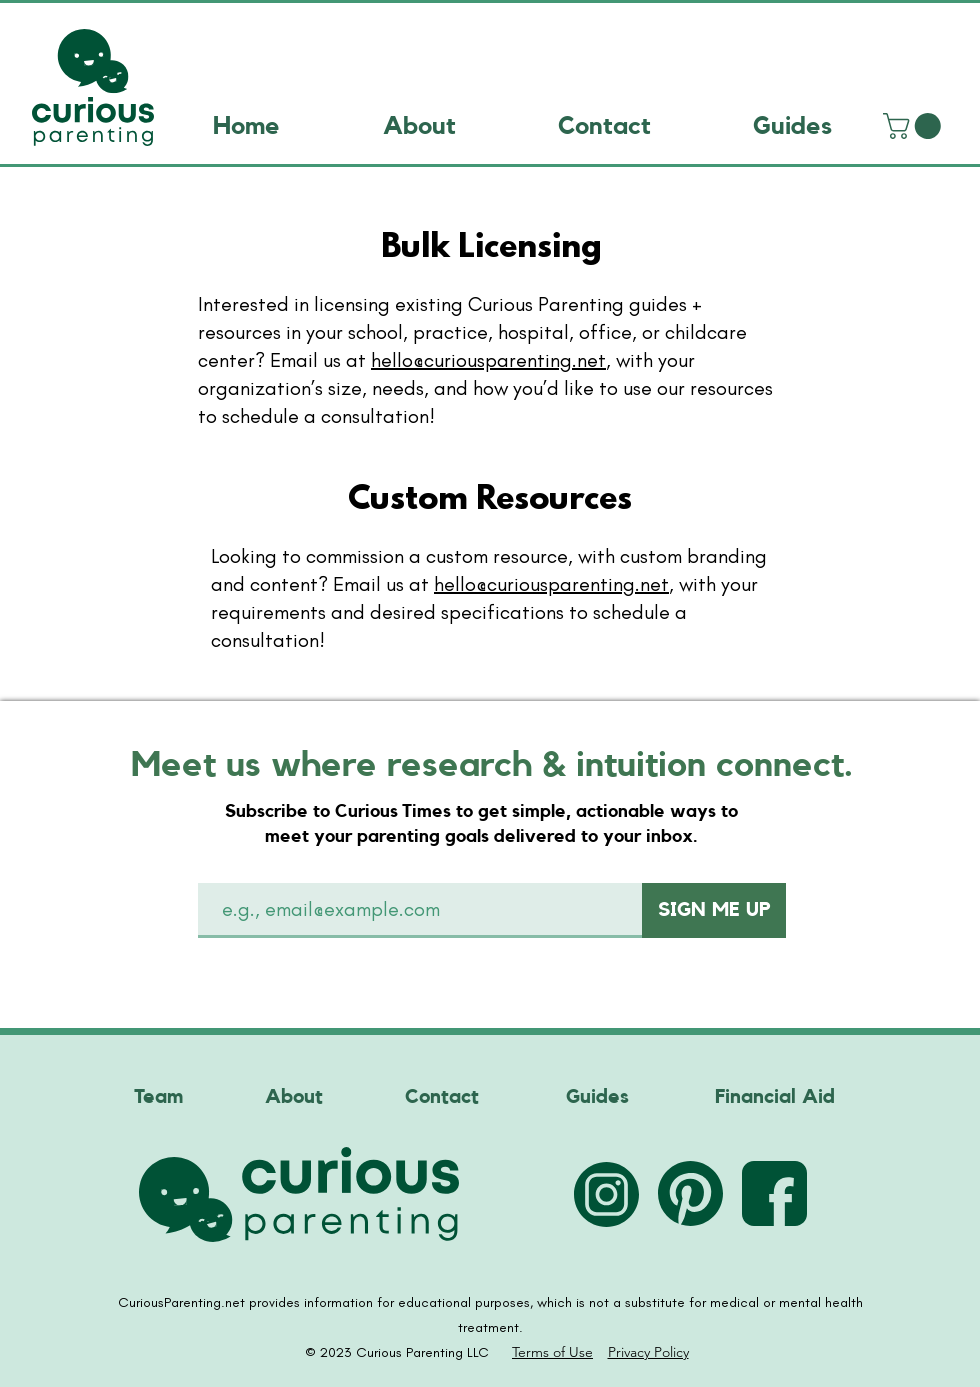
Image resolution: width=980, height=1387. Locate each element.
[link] (915, 126)
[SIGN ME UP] (714, 910)
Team (158, 1097)
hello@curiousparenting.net (488, 360)
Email (238, 859)
